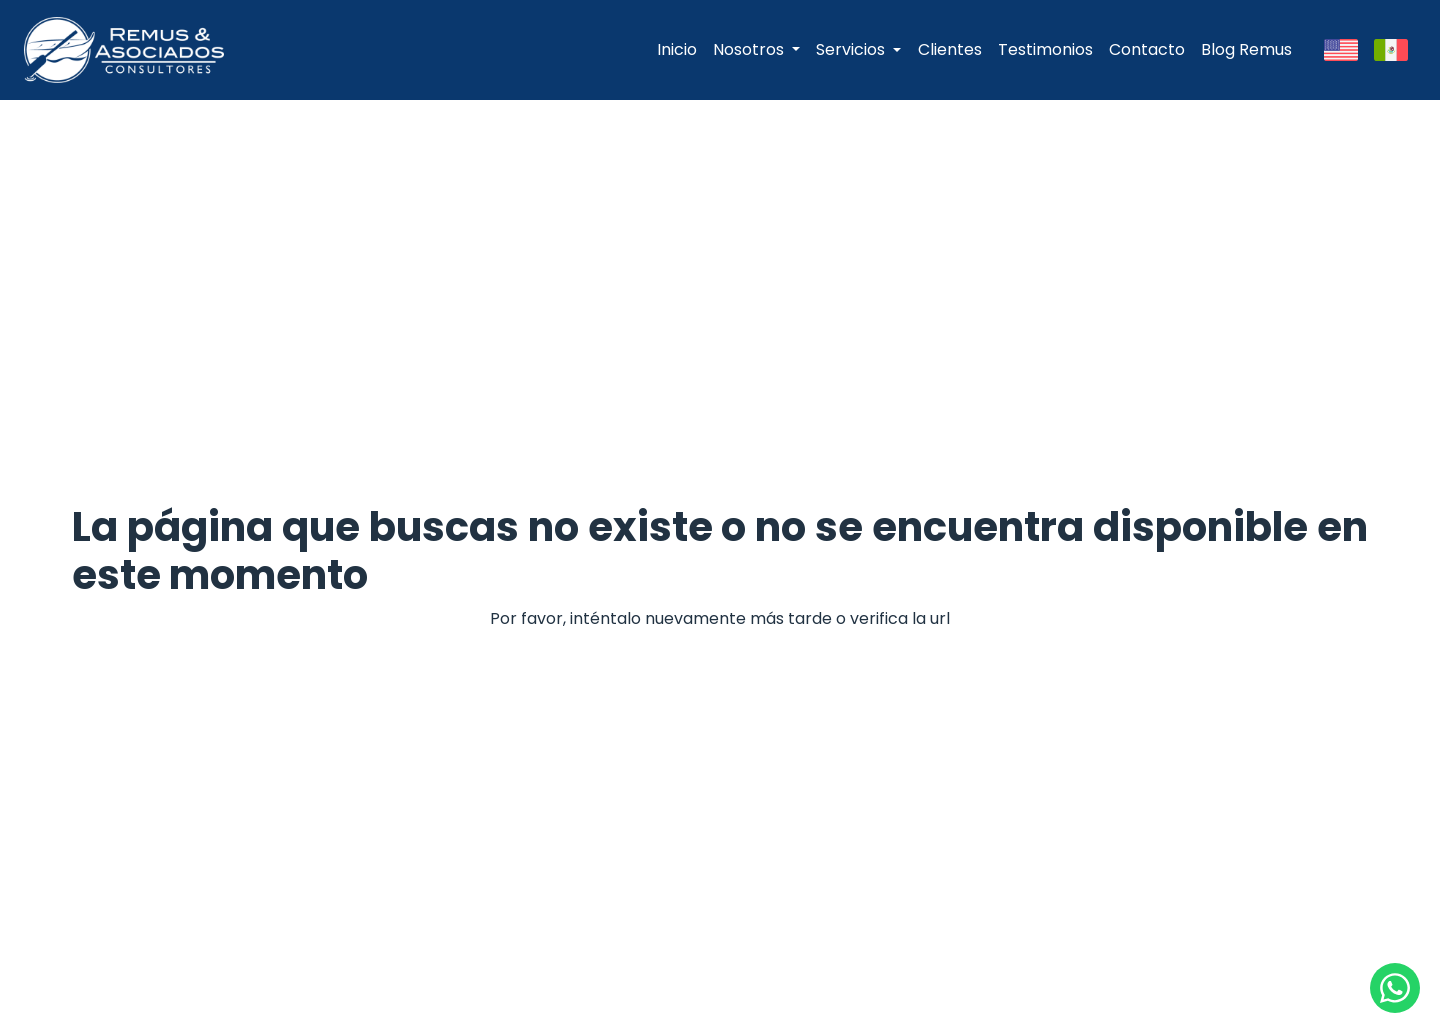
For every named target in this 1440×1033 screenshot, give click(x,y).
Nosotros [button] (750, 49)
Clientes (950, 49)
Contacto (1147, 49)
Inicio (677, 49)
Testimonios (1045, 49)
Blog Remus (1246, 49)
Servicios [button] (850, 49)
